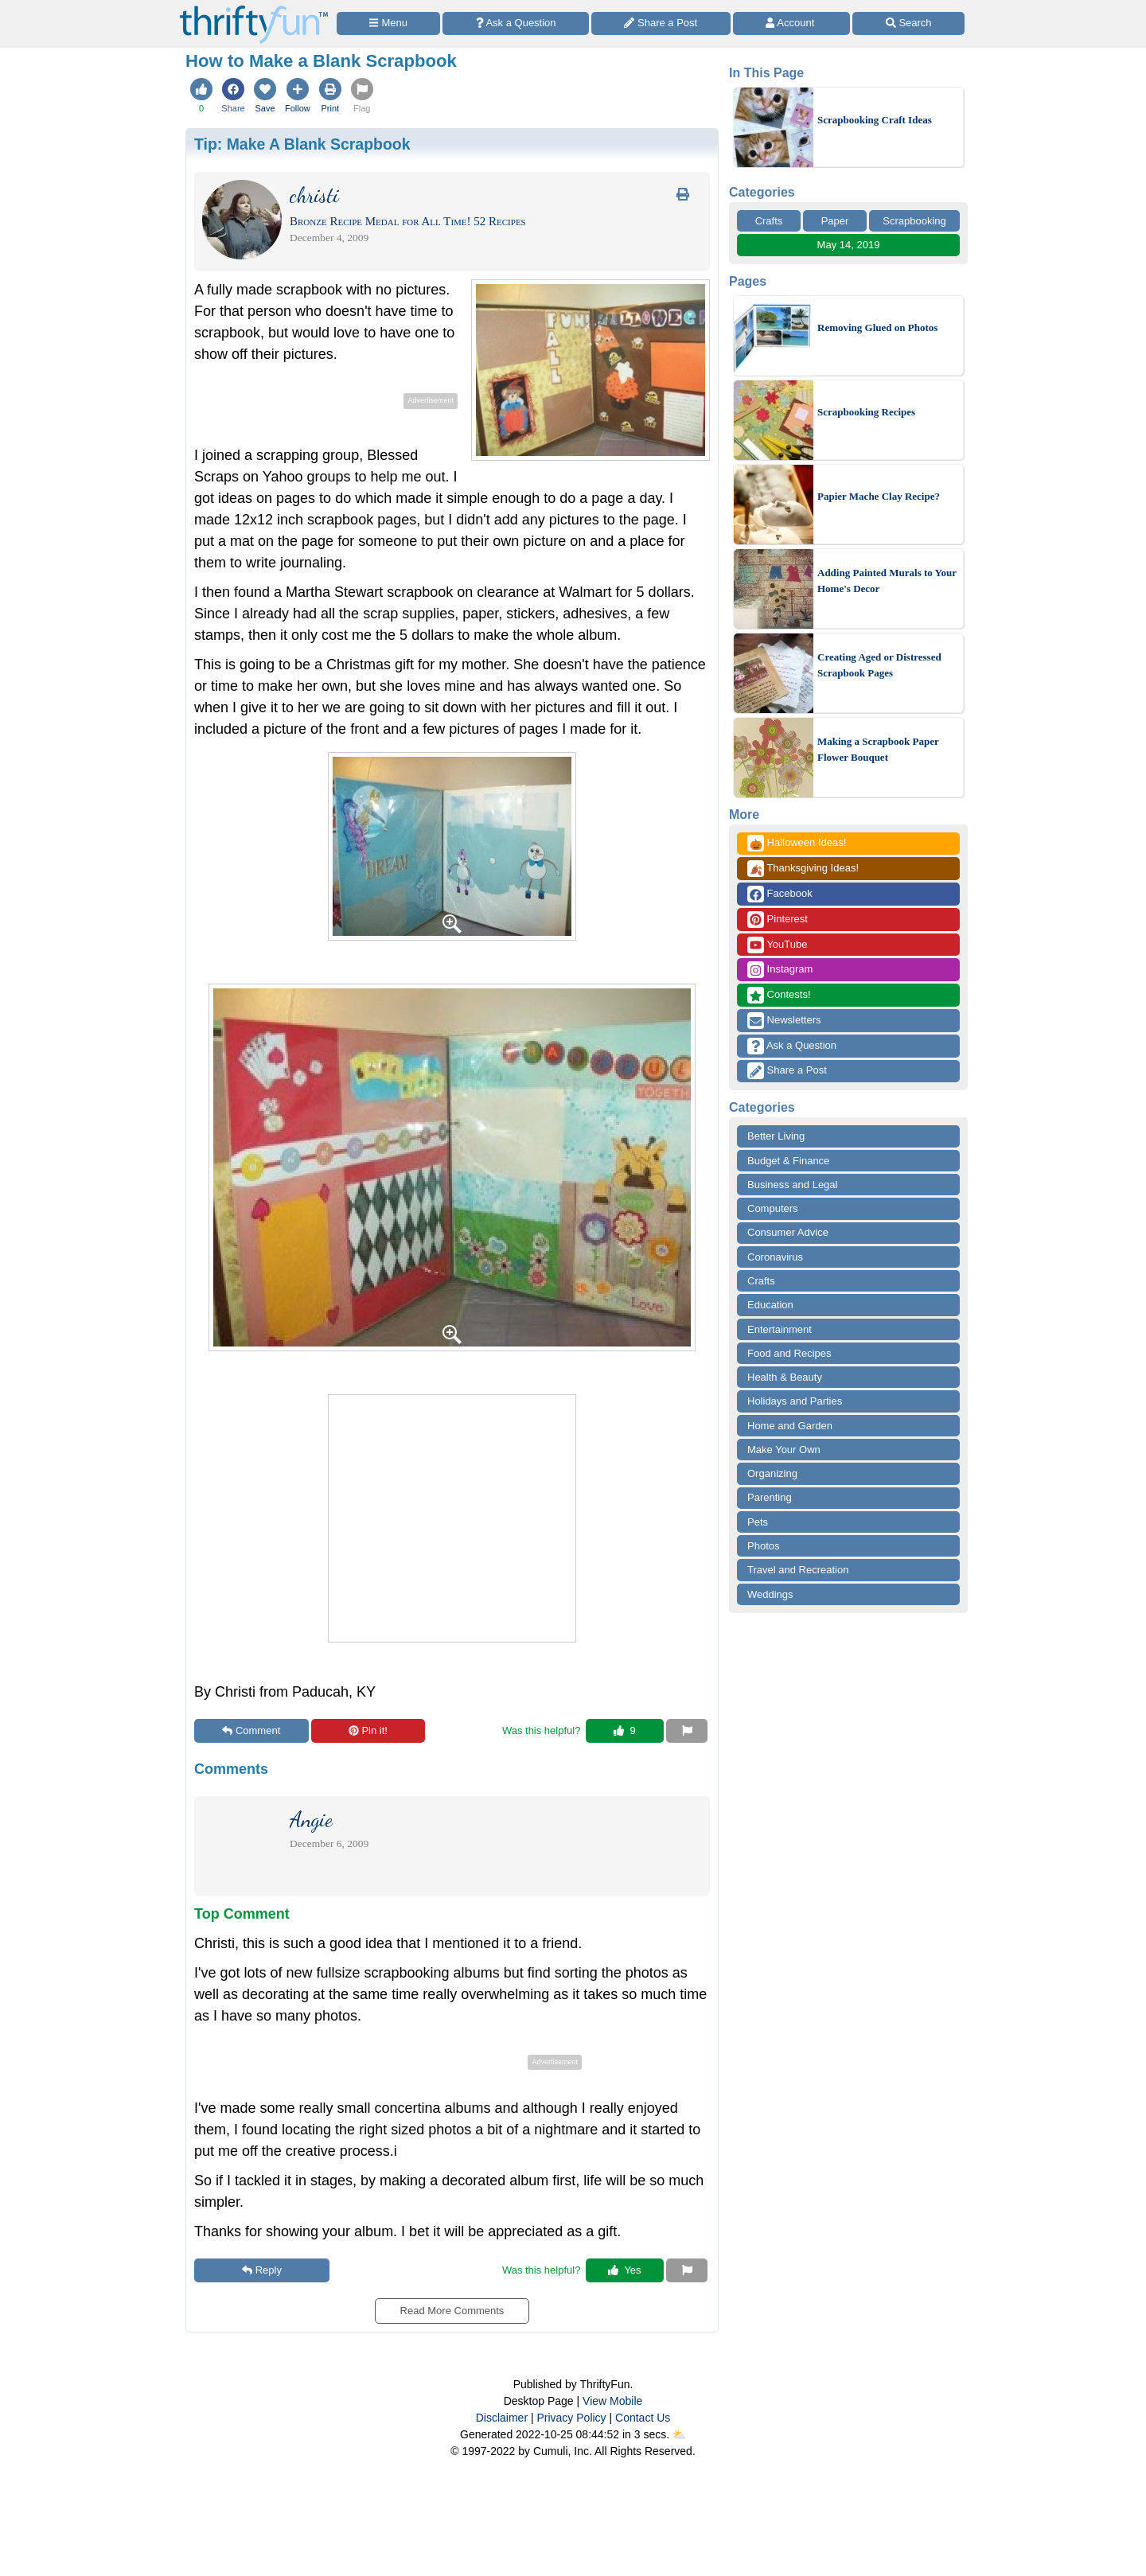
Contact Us (642, 2417)
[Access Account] (792, 23)
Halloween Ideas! (796, 843)
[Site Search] (908, 23)
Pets (757, 1522)
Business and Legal (792, 1185)
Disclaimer (502, 2417)
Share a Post (787, 1070)
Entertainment (779, 1329)
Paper (835, 221)
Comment (251, 1730)
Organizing (772, 1473)
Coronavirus (775, 1257)
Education (770, 1305)
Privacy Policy (571, 2417)
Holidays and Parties (794, 1401)
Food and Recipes (789, 1353)
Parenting (769, 1497)
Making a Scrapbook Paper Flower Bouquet (878, 749)
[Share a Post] (661, 23)
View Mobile (612, 2401)
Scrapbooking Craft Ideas (874, 120)
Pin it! (368, 1730)
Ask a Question (791, 1046)
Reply (262, 2270)
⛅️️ (679, 2434)
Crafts (769, 221)
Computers (772, 1208)
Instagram (780, 969)
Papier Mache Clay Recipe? (878, 496)
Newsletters (784, 1020)
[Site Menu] (388, 23)
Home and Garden (789, 1426)
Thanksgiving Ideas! (803, 868)
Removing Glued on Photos (877, 327)
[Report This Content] (686, 1731)
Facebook (780, 894)
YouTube (777, 945)
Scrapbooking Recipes (866, 412)
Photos (763, 1546)
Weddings (770, 1594)
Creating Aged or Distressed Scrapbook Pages (879, 665)
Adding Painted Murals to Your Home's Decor (887, 580)
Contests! (779, 995)
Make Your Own (784, 1450)
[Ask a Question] (515, 23)
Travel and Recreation (797, 1570)
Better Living (776, 1136)
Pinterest (777, 919)
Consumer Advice (787, 1232)
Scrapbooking (914, 221)
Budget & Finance (788, 1161)
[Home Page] (254, 9)
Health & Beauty (784, 1377)
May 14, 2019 (848, 245)
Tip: (302, 144)
